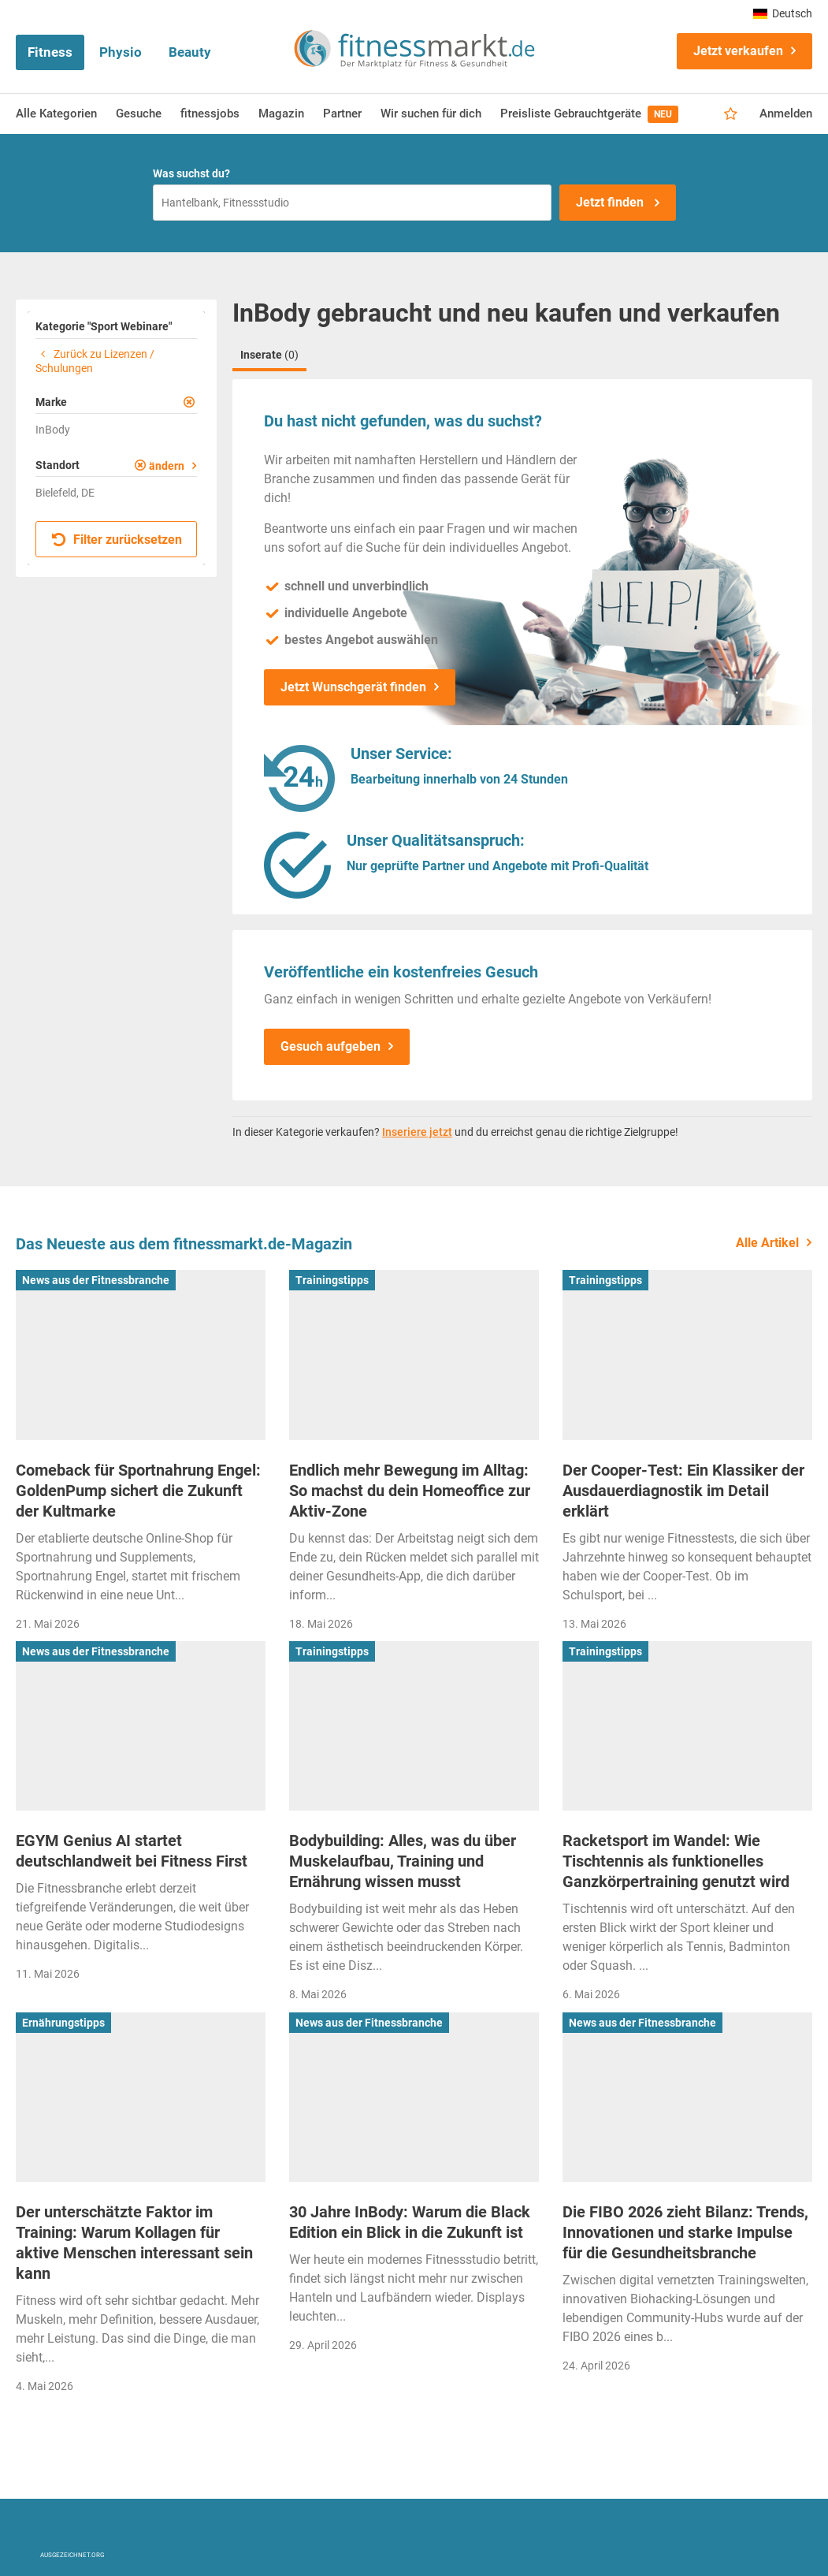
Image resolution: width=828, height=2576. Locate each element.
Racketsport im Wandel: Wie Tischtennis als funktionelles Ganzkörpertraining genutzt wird (676, 1861)
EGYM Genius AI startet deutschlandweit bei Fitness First (131, 1851)
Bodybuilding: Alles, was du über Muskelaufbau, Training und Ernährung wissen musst (402, 1861)
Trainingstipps (332, 1280)
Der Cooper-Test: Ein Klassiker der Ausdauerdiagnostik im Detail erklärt (683, 1491)
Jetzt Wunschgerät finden (353, 686)
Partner (342, 113)
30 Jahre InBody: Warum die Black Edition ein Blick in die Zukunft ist (409, 2222)
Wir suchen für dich (431, 113)
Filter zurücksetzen (117, 539)
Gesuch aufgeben (330, 1046)
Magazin (281, 113)
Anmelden (785, 113)
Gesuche (139, 113)
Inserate (269, 354)
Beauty (190, 52)
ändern (166, 466)
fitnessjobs (209, 113)
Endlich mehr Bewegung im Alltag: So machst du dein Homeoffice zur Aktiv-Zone (409, 1491)
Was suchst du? (191, 173)
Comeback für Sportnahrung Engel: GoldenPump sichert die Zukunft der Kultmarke (138, 1491)
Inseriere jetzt (417, 1132)
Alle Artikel (767, 1242)
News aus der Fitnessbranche (95, 1280)
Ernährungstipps (63, 2022)
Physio (120, 52)
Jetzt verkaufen (738, 50)
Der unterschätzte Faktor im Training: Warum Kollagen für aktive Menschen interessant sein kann (134, 2242)
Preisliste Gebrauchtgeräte (589, 114)
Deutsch (782, 13)
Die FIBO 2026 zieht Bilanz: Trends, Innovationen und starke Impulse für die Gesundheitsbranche (685, 2232)
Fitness (50, 52)
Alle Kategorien (56, 113)
